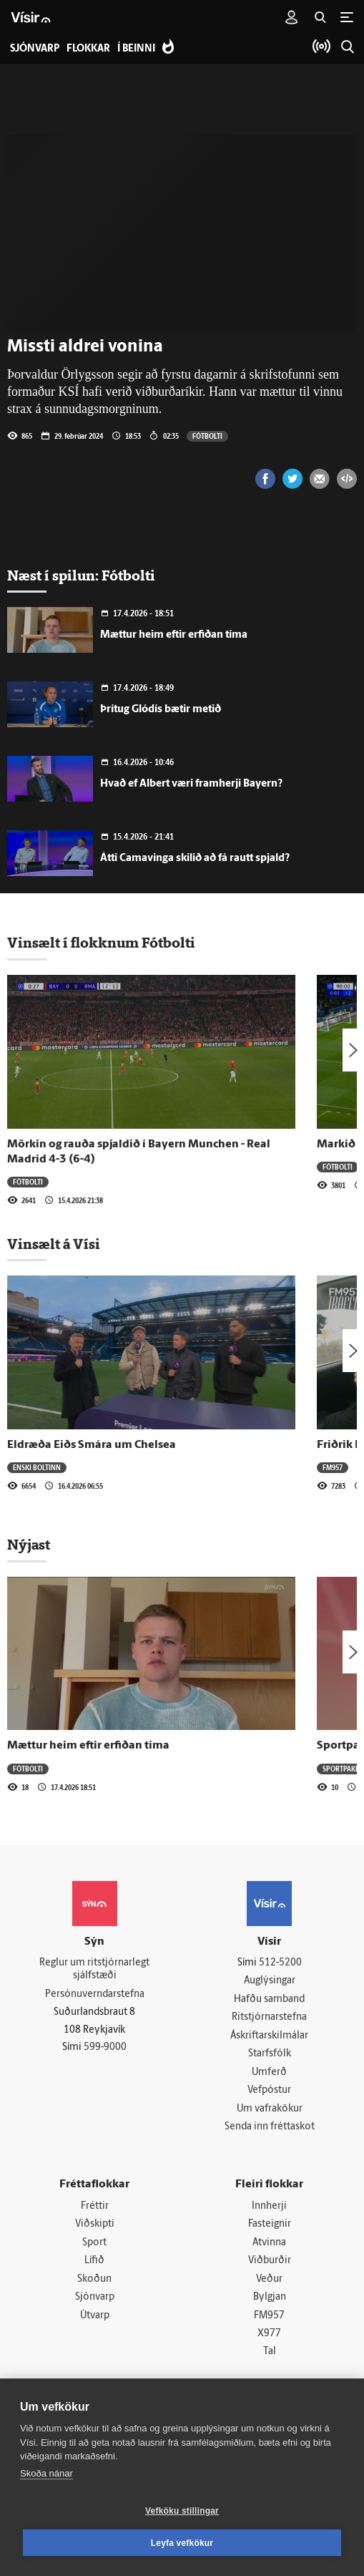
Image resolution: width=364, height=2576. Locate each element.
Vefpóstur (269, 2091)
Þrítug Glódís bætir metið (160, 709)
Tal (269, 2353)
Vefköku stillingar (182, 2511)
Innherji (269, 2207)
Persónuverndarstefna (94, 1994)
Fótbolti (207, 436)
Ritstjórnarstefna (269, 2018)
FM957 (333, 1467)
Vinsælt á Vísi (53, 1244)
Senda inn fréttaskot (270, 2127)
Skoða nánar (46, 2473)
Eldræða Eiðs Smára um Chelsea (91, 1445)
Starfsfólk (269, 2054)
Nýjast (28, 1544)
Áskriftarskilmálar (269, 2036)
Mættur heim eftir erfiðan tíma (173, 635)
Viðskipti (94, 2225)
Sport (94, 2243)
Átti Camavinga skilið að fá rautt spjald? (195, 858)
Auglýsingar (269, 1980)
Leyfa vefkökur (182, 2543)
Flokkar (88, 49)
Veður (269, 2280)
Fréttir (95, 2207)
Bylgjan (269, 2298)
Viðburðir (269, 2262)
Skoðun (94, 2280)
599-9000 (105, 2048)
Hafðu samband (269, 1999)
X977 (269, 2335)
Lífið (94, 2262)
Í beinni (136, 49)
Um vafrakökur (269, 2109)
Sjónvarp (94, 2298)
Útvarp (94, 2317)
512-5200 (280, 1963)
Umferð (269, 2072)
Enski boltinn (37, 1467)
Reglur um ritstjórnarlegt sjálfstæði (94, 1970)
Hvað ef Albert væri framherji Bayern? (191, 784)
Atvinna (269, 2243)
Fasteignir (269, 2225)
